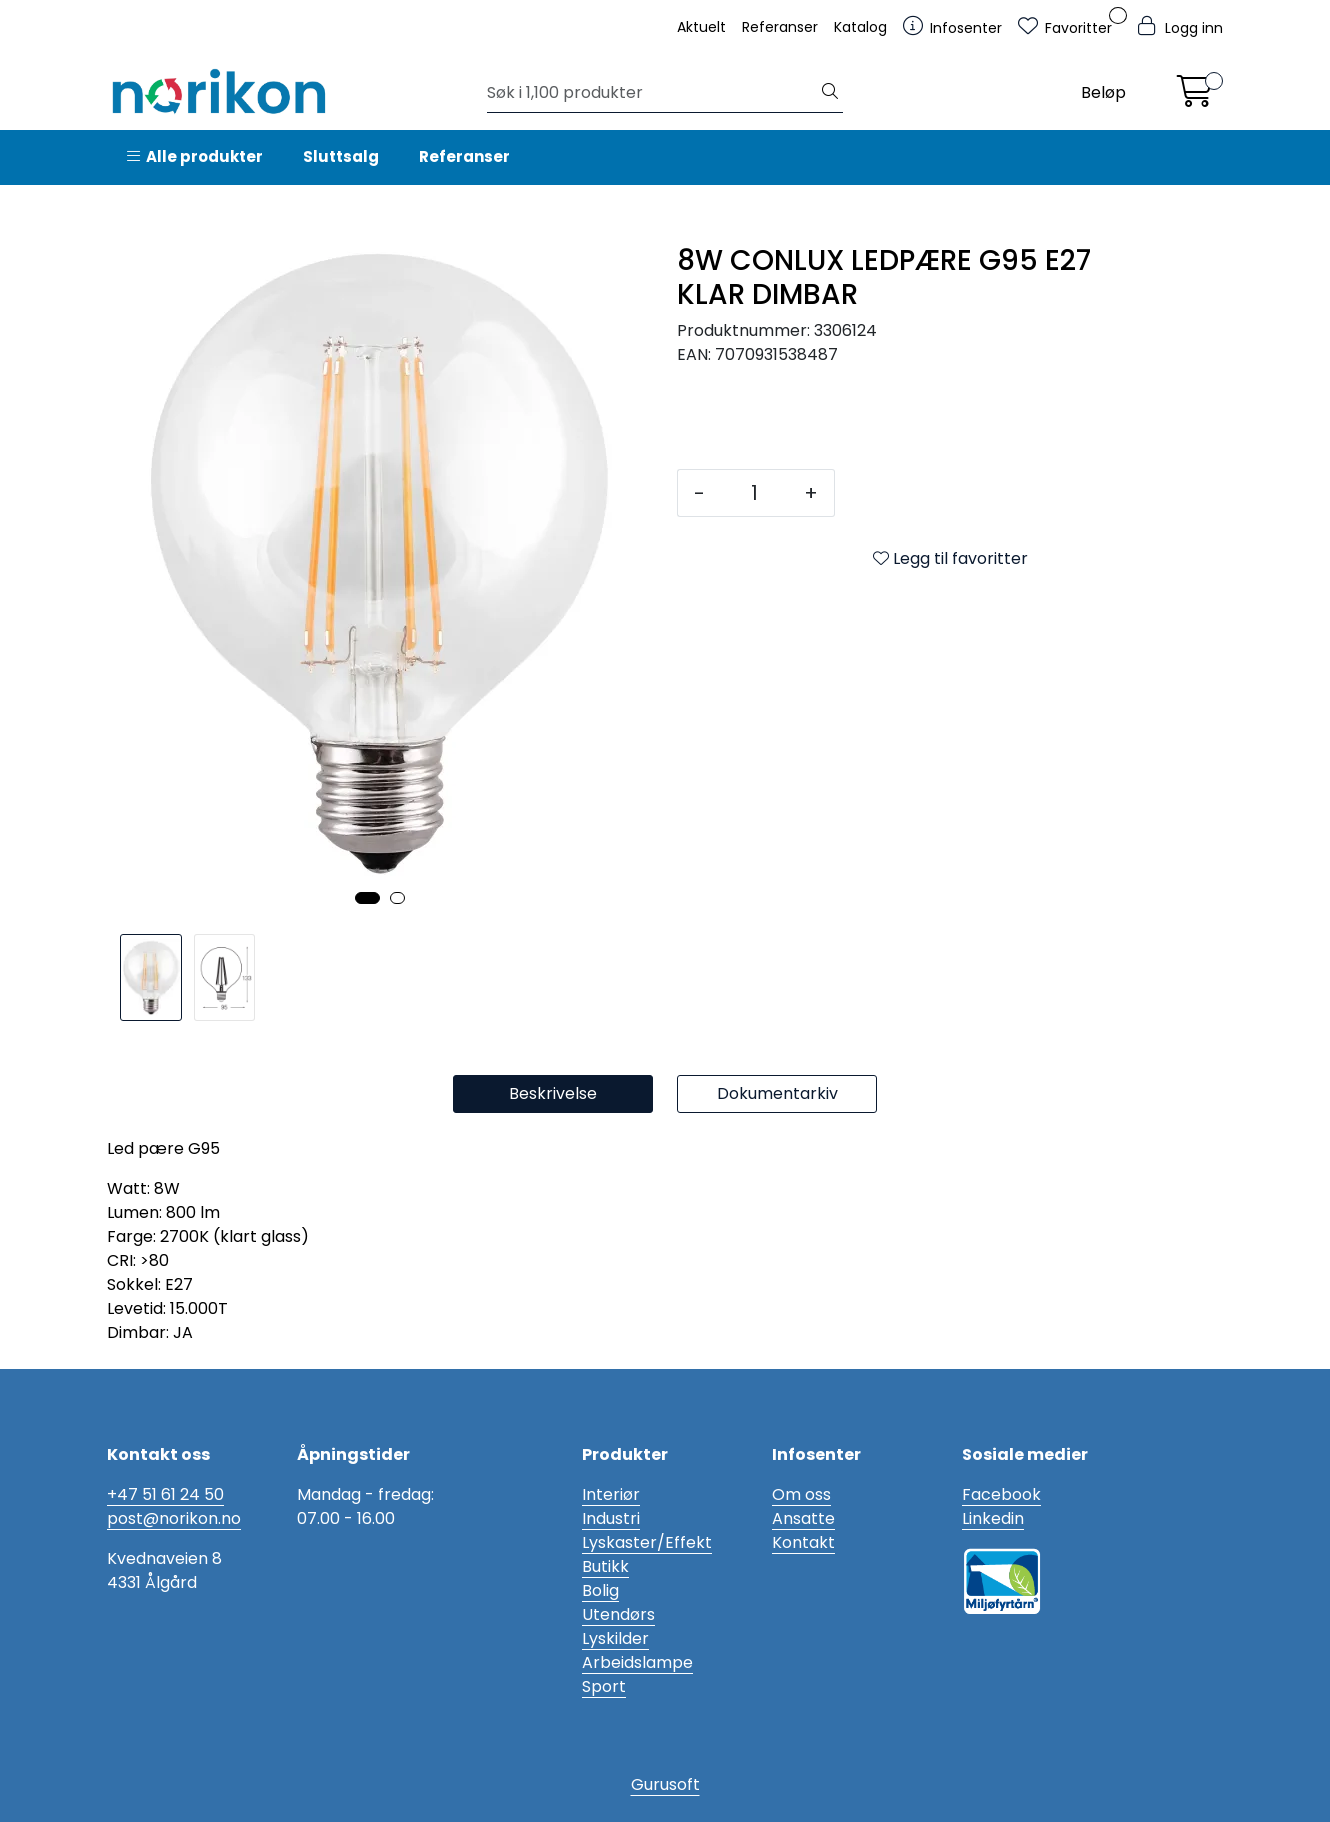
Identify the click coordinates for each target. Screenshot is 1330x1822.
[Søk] (652, 93)
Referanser (780, 27)
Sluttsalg (341, 156)
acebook (1006, 1494)
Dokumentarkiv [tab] (777, 1093)
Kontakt (803, 1542)
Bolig (600, 1590)
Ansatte (803, 1518)
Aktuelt (701, 27)
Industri (611, 1518)
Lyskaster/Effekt (647, 1542)
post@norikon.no (174, 1518)
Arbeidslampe (637, 1662)
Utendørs (618, 1614)
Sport (604, 1686)
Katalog (860, 27)
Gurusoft (665, 1784)
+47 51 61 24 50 (165, 1494)
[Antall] (754, 493)
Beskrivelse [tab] (553, 1093)
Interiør (611, 1494)
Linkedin (993, 1518)
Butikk (605, 1566)
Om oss (801, 1494)
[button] (367, 898)
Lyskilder (615, 1638)
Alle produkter (195, 156)
